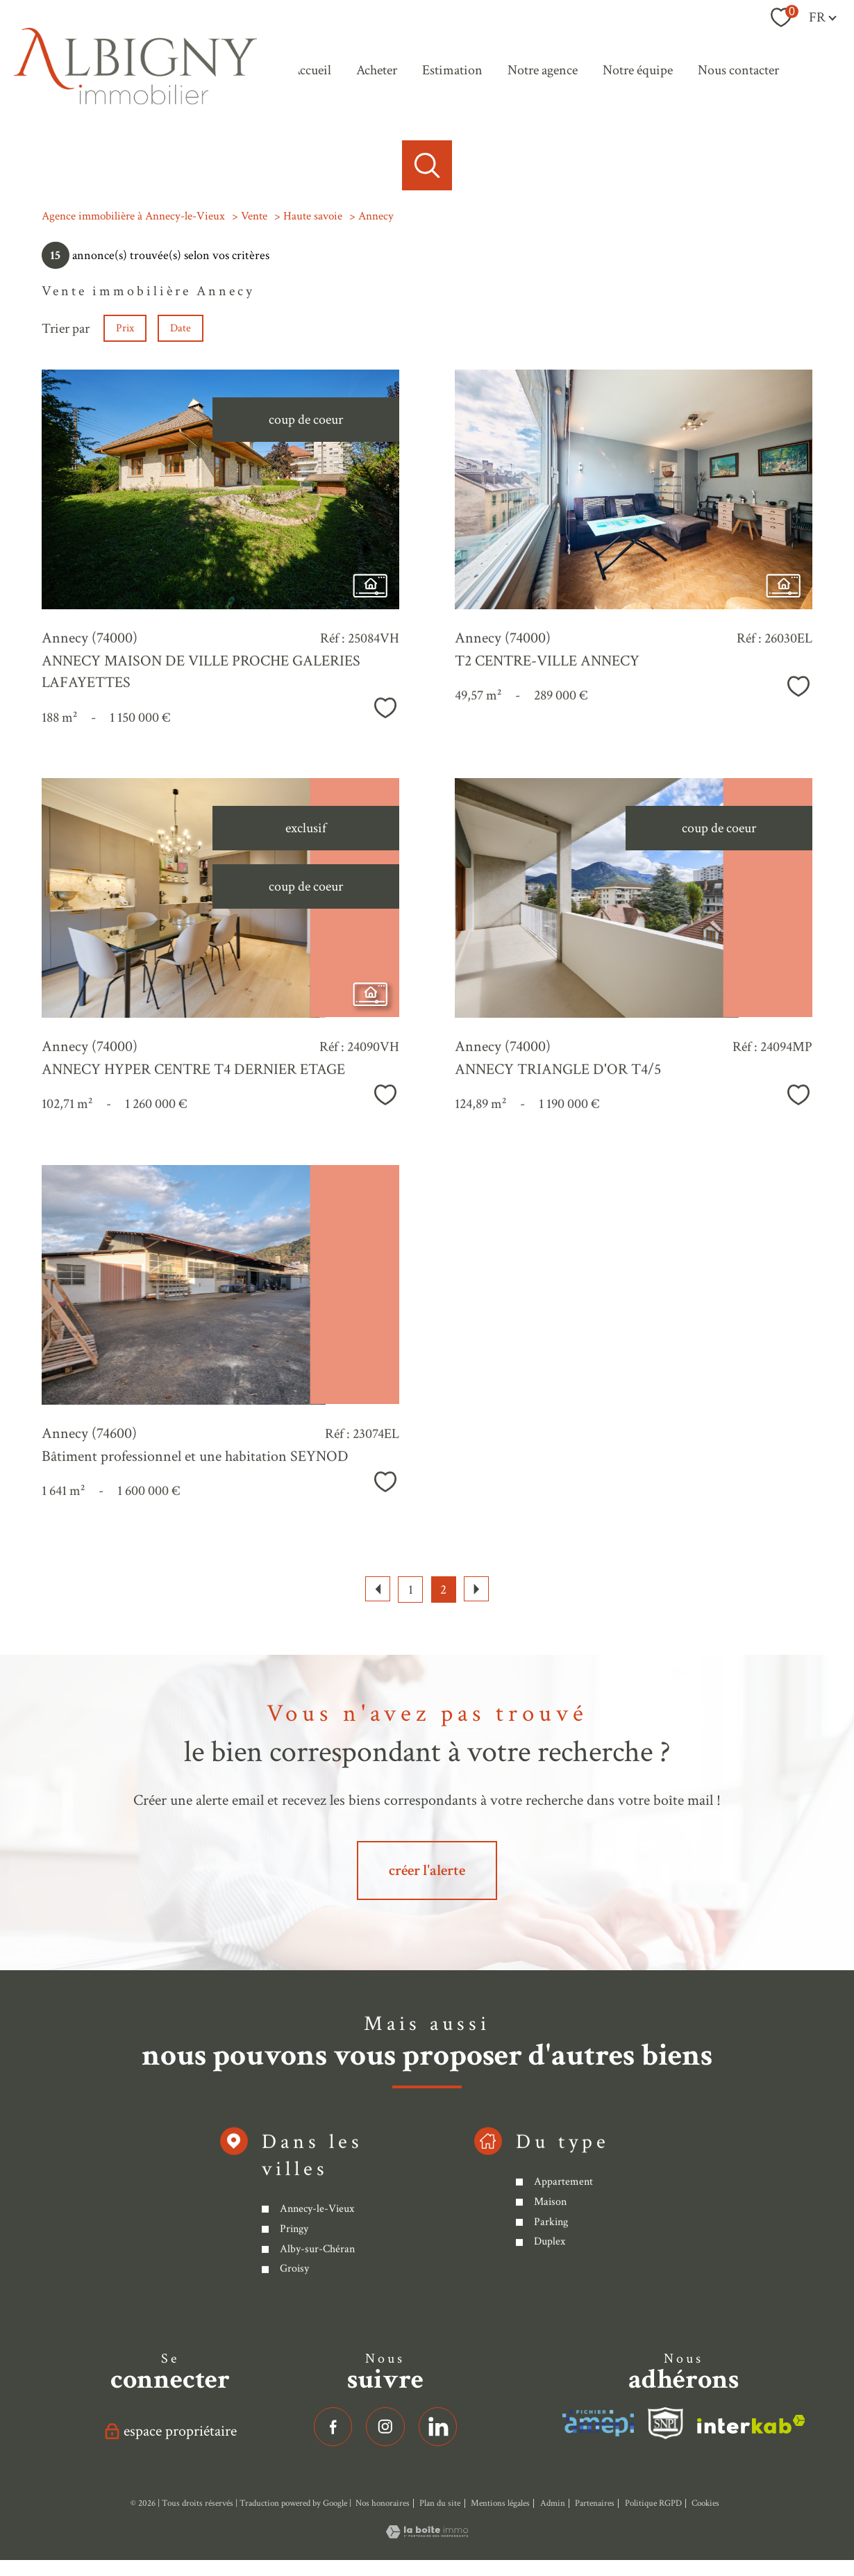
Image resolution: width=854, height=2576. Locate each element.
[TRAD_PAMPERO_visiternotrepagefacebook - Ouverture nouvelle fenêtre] (333, 2426)
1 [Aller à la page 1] (410, 1590)
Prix (125, 328)
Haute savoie (312, 216)
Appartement (562, 2300)
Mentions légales (500, 2503)
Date (180, 328)
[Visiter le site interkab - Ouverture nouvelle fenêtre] (598, 2423)
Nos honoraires (382, 2503)
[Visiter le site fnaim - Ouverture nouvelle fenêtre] (666, 2423)
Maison (549, 2320)
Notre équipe (638, 70)
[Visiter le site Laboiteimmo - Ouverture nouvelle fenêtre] (427, 2534)
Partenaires (594, 2503)
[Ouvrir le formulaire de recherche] (427, 165)
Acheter (376, 70)
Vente (254, 216)
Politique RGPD (653, 2503)
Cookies (705, 2503)
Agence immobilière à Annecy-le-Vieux (133, 216)
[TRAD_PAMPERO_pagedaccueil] (135, 101)
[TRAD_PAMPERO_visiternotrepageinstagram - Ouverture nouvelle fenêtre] (385, 2426)
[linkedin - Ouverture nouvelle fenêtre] (438, 2426)
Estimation (452, 70)
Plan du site (439, 2503)
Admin (552, 2503)
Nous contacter (738, 70)
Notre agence (543, 70)
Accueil (311, 70)
